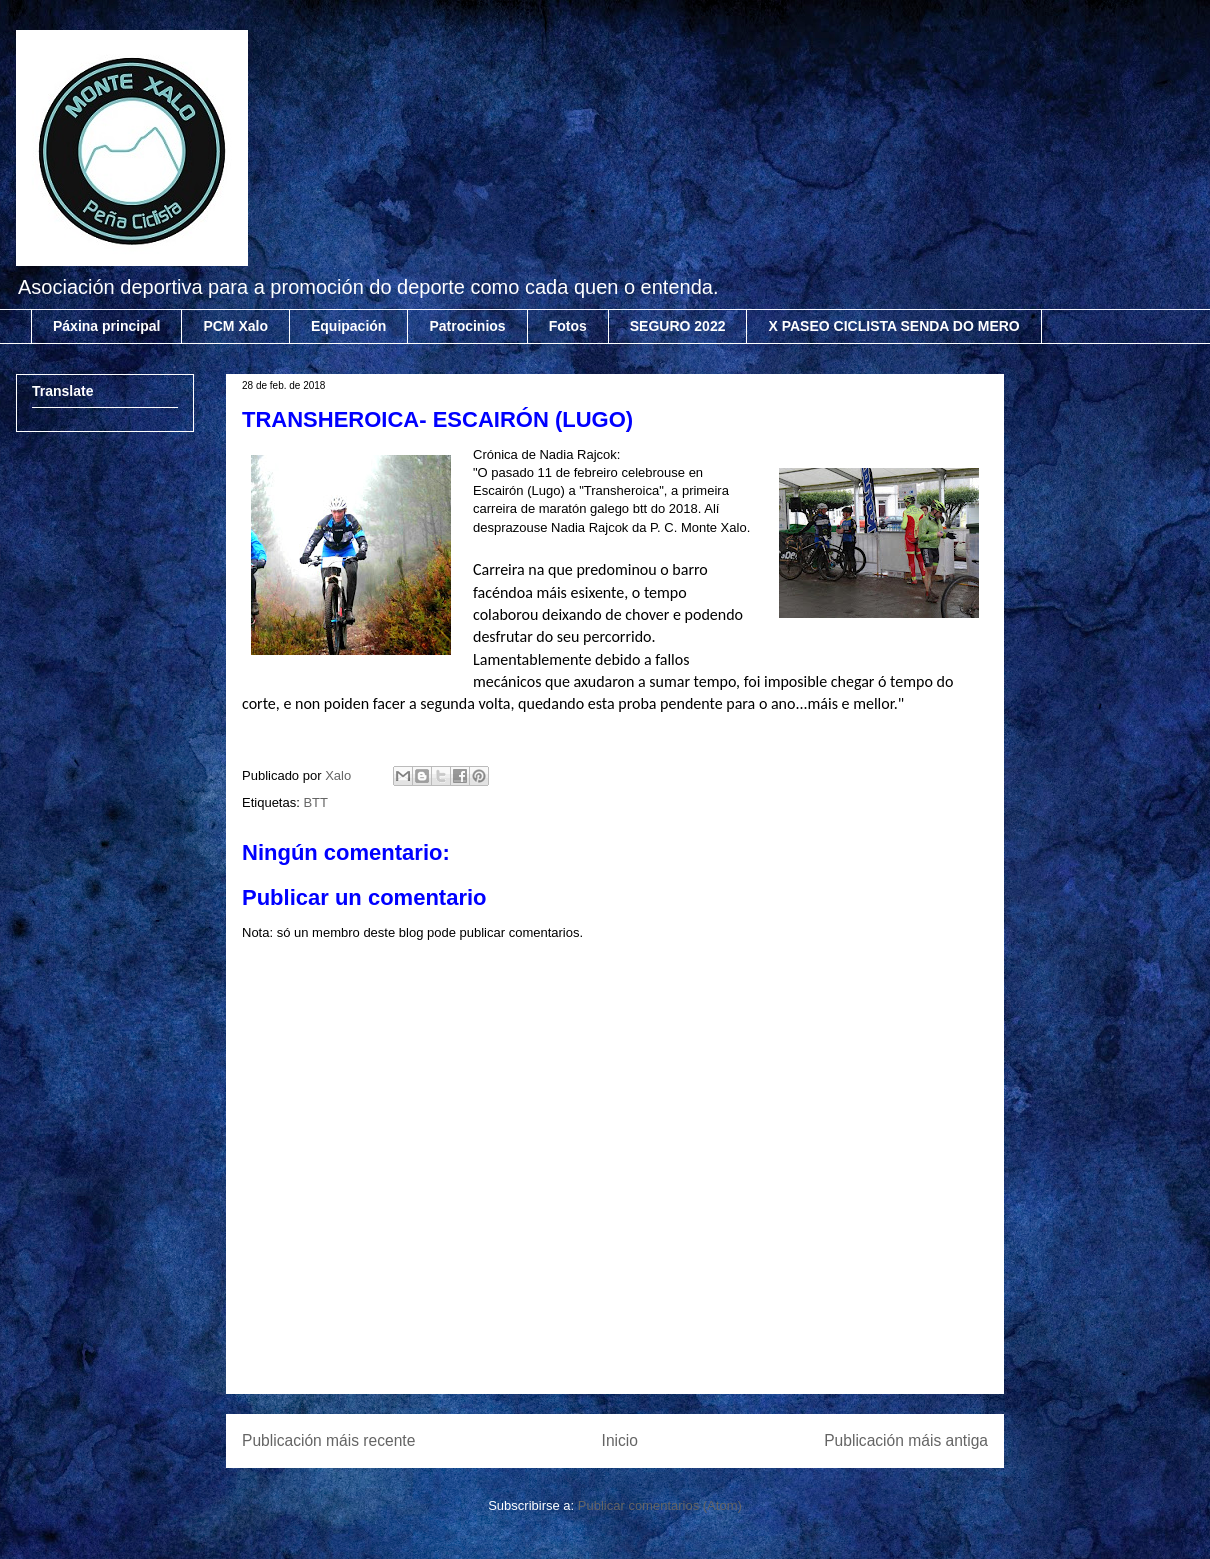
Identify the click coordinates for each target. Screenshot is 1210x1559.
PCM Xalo (235, 326)
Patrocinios (467, 326)
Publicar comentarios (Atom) (660, 1505)
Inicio (620, 1440)
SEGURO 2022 (678, 326)
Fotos (568, 326)
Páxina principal (106, 326)
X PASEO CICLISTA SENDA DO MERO (893, 326)
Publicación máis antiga (906, 1440)
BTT (315, 802)
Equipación (348, 326)
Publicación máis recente (328, 1440)
